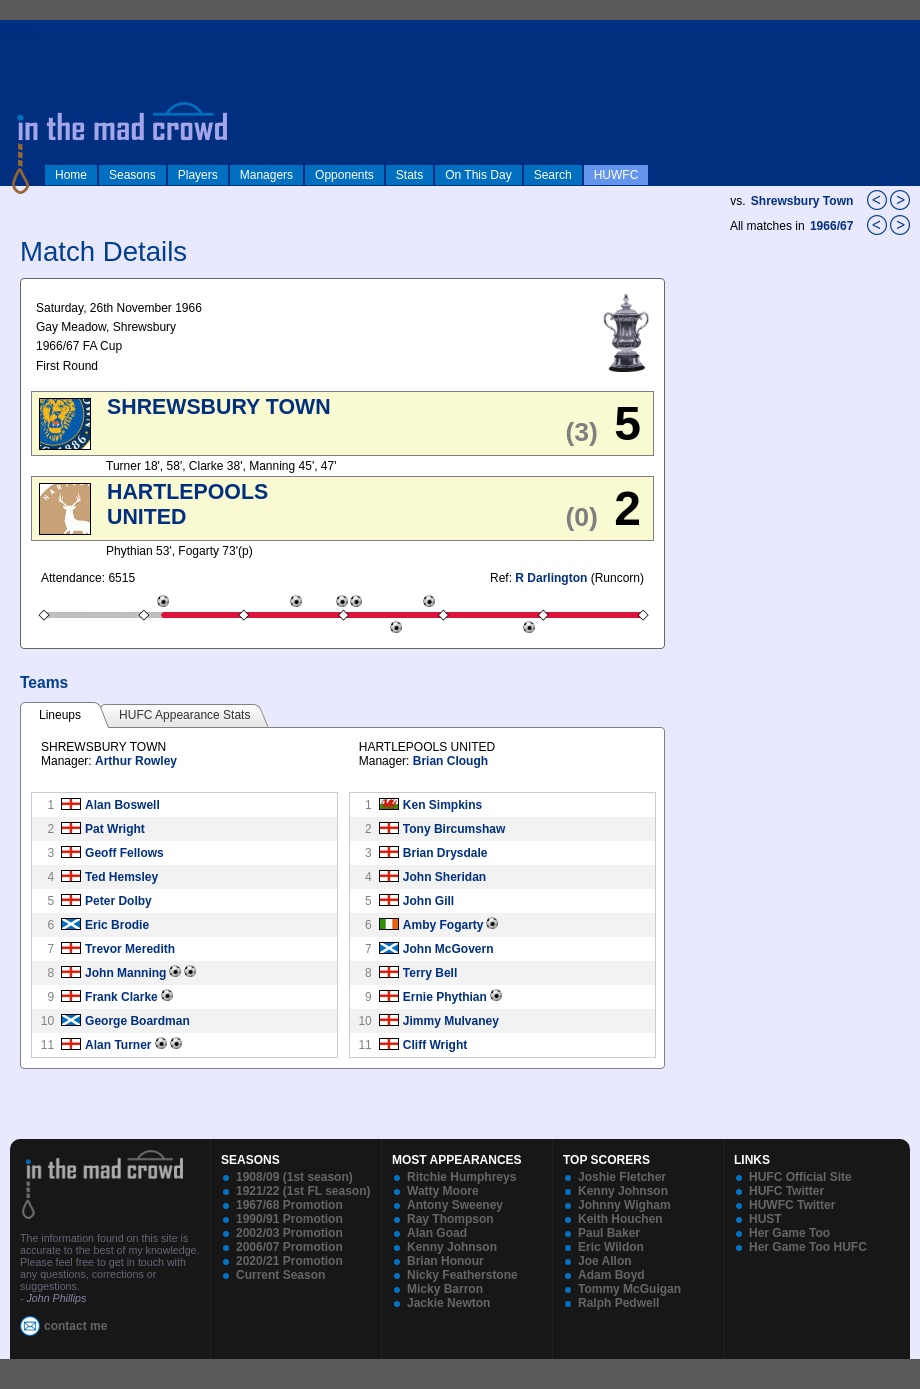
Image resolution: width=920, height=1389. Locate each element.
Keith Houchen (620, 1219)
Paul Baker (609, 1233)
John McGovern (448, 949)
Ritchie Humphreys (461, 1177)
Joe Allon (605, 1261)
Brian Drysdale (445, 853)
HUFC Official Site (800, 1177)
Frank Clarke (121, 997)
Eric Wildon (611, 1247)
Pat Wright (115, 829)
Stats (409, 175)
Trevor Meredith (130, 949)
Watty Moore (443, 1191)
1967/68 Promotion (289, 1205)
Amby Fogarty (443, 925)
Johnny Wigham (624, 1205)
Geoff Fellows (124, 853)
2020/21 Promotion (289, 1261)
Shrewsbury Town (802, 201)
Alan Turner (118, 1045)
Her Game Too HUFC (808, 1247)
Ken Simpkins (442, 805)
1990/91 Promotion (289, 1219)
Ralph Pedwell (618, 1303)
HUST (765, 1219)
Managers (266, 175)
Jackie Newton (448, 1303)
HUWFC (616, 175)
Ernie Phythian (445, 997)
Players (198, 175)
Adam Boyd (611, 1275)
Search (553, 175)
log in (21, 32)
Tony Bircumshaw (454, 829)
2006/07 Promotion (289, 1247)
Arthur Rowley (136, 761)
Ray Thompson (450, 1219)
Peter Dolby (118, 901)
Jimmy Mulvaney (451, 1021)
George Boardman (137, 1021)
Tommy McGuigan (629, 1289)
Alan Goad (437, 1233)
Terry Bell (430, 973)
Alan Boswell (122, 805)
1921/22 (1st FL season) (303, 1191)
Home (71, 175)
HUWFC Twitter (792, 1205)
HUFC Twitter (786, 1191)
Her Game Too (789, 1233)
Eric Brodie (117, 925)
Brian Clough (450, 761)
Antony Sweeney (455, 1205)
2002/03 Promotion (289, 1233)
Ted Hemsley (121, 877)
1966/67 (833, 226)
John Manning (125, 973)
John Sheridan (444, 877)
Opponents (344, 175)
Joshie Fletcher (622, 1177)
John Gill (428, 901)
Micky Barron (445, 1289)
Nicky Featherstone (462, 1275)
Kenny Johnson (452, 1247)
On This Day (478, 175)
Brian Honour (445, 1261)
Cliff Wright (435, 1045)
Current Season (280, 1275)
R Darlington (551, 578)
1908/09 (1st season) (294, 1177)
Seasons (132, 175)
